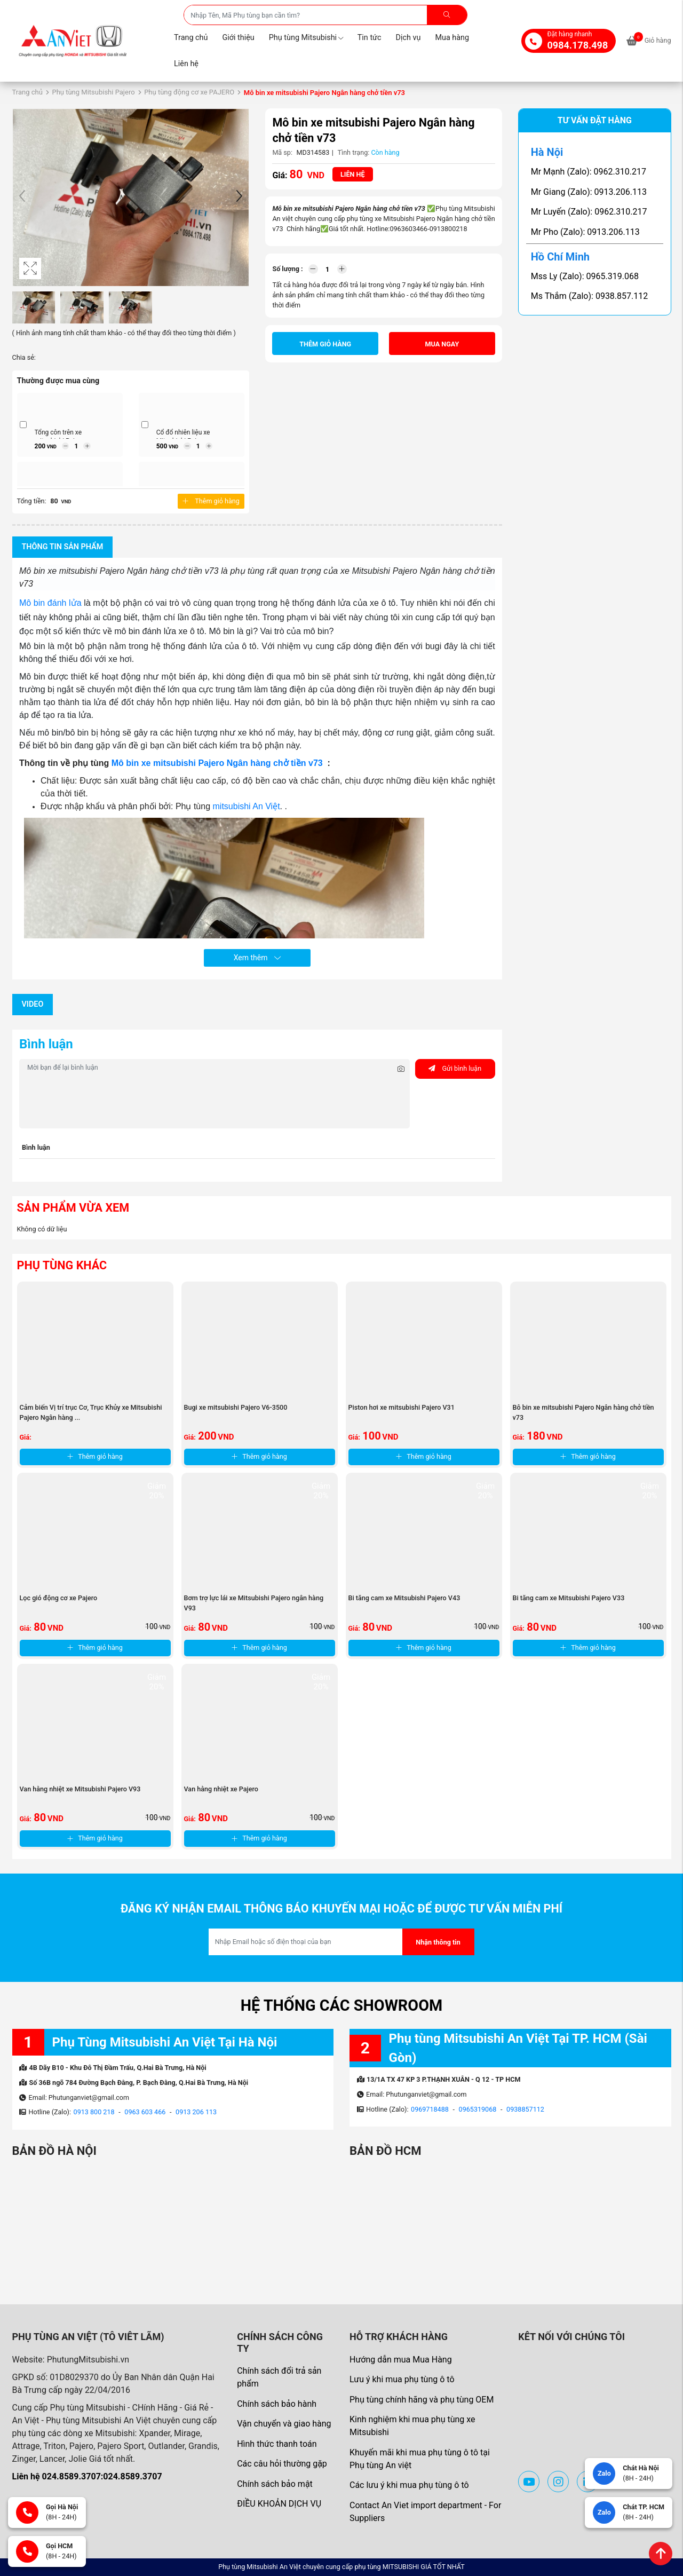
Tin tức (370, 37)
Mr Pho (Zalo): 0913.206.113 (585, 232)
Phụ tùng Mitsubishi (306, 37)
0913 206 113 (196, 2112)
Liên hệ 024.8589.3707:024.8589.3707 (87, 2476)
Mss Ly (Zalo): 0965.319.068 (585, 276)
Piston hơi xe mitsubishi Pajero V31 (401, 1407)
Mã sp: (282, 152)
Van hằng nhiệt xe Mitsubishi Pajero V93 (80, 1789)
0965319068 (478, 2109)
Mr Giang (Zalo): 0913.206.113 (589, 192)
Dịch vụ (408, 37)
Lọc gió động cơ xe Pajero (59, 1598)
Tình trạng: (354, 152)
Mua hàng (452, 37)
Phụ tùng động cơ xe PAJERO (189, 92)
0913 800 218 (94, 2112)
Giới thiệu (238, 37)
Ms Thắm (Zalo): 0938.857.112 (589, 296)
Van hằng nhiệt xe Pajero (221, 1789)
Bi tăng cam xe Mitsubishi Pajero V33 (569, 1598)
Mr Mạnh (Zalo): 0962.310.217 (588, 172)
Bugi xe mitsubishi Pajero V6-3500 (236, 1407)
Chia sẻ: (24, 357)
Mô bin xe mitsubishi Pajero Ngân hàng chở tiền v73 (218, 763)
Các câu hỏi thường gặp (282, 2464)
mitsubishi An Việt (246, 806)
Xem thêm (257, 957)
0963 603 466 (144, 2112)
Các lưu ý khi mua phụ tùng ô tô (409, 2485)
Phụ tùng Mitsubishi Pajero (93, 92)
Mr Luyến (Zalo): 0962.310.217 (589, 212)
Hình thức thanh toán (276, 2444)
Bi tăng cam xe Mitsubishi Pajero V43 (404, 1598)
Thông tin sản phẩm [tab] (63, 546)
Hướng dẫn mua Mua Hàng (401, 2359)
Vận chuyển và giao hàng (284, 2424)
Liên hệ (186, 63)
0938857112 (525, 2109)
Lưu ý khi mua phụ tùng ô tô (402, 2379)
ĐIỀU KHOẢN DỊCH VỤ (279, 2504)
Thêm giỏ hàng (210, 501)
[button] (239, 197)
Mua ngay (442, 344)
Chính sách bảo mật (275, 2484)
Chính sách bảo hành (276, 2404)
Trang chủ (191, 37)
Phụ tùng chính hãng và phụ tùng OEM (422, 2400)
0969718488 (430, 2109)
